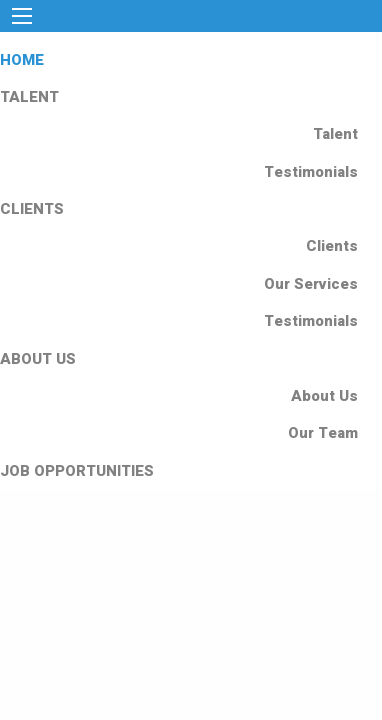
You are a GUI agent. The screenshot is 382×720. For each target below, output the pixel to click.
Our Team (323, 433)
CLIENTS (32, 209)
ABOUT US (38, 359)
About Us (324, 396)
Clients (332, 246)
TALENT (29, 97)
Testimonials (311, 172)
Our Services (311, 284)
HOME (22, 60)
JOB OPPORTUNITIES (77, 471)
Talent (335, 134)
